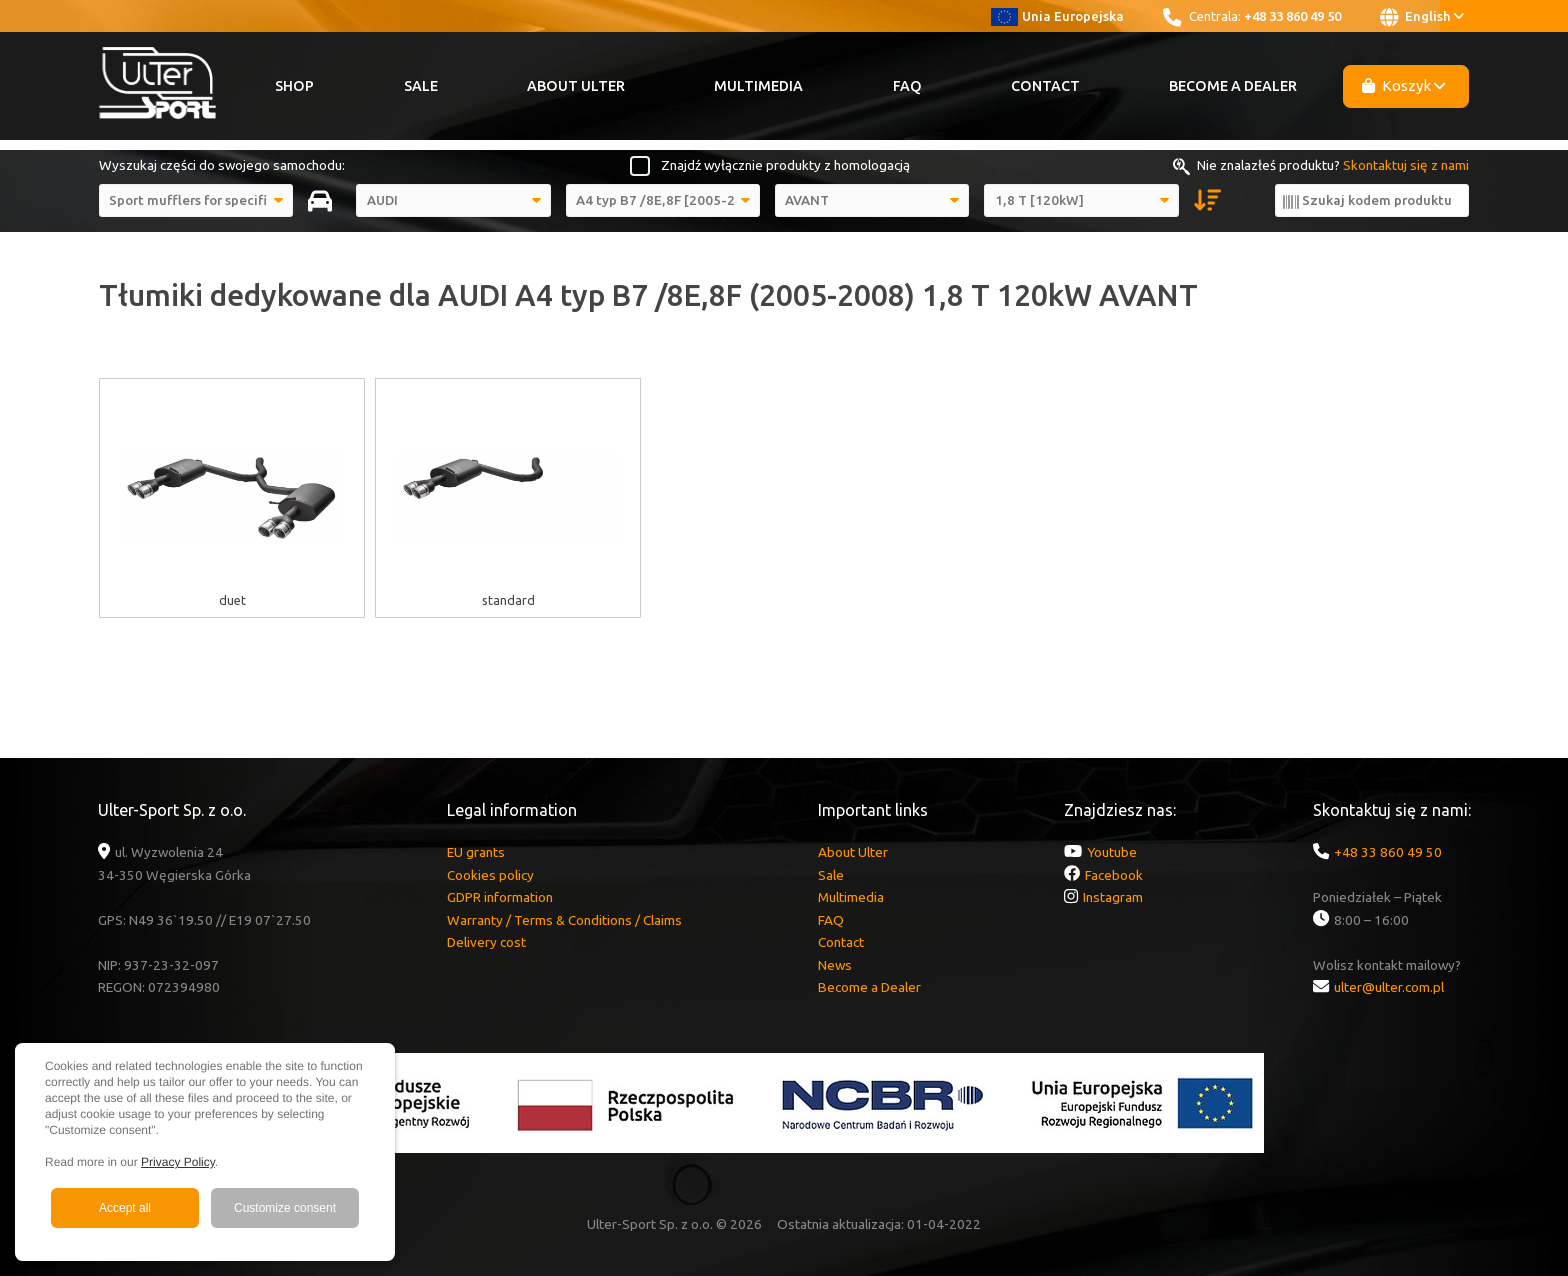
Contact (1045, 86)
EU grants (476, 852)
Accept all (125, 1208)
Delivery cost (486, 942)
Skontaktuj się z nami (1406, 165)
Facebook (1114, 875)
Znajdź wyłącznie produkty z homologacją (785, 165)
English (1422, 17)
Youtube (1112, 852)
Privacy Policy (178, 1162)
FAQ (907, 86)
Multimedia (758, 86)
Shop (294, 86)
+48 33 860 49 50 (1292, 16)
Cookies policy (490, 875)
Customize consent (285, 1208)
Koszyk (1404, 85)
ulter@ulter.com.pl (1389, 987)
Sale (421, 86)
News (835, 965)
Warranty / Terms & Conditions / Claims (564, 920)
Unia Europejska (1057, 16)
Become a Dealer (1233, 86)
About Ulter (576, 86)
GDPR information (500, 897)
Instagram (1113, 897)
